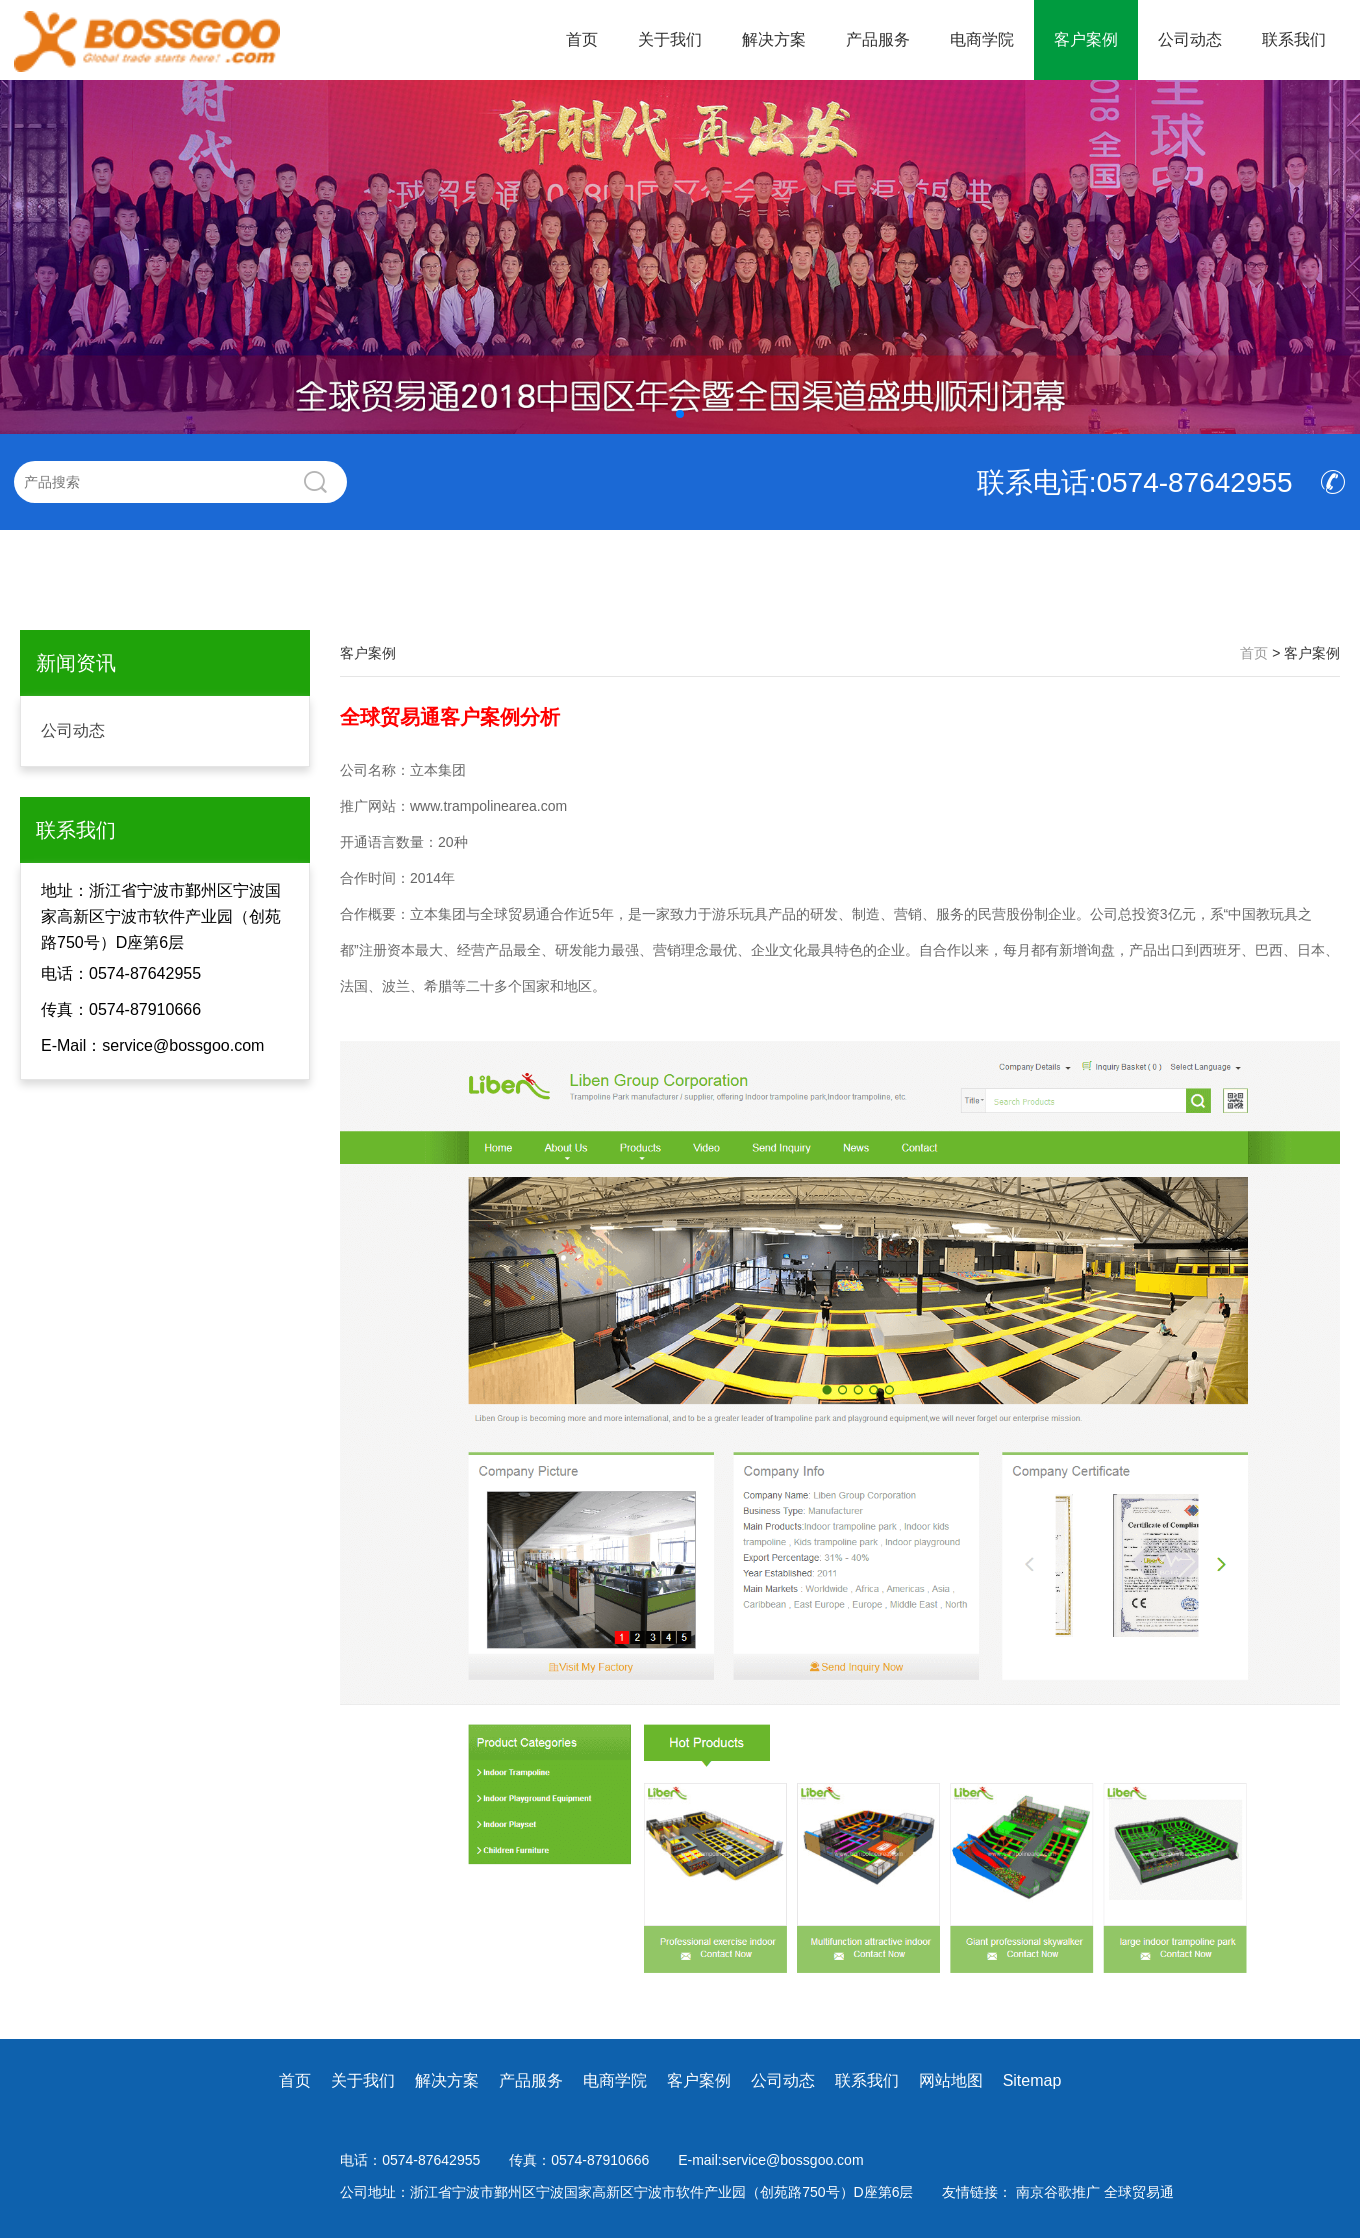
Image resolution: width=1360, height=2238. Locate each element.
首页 (582, 39)
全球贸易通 (1139, 2192)
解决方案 (774, 39)
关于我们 (670, 39)
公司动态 (1190, 39)
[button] (680, 414)
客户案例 (1086, 39)
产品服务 (878, 39)
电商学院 (982, 39)
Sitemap (1032, 2080)
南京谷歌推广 (1060, 2192)
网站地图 (951, 2080)
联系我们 (1294, 39)
